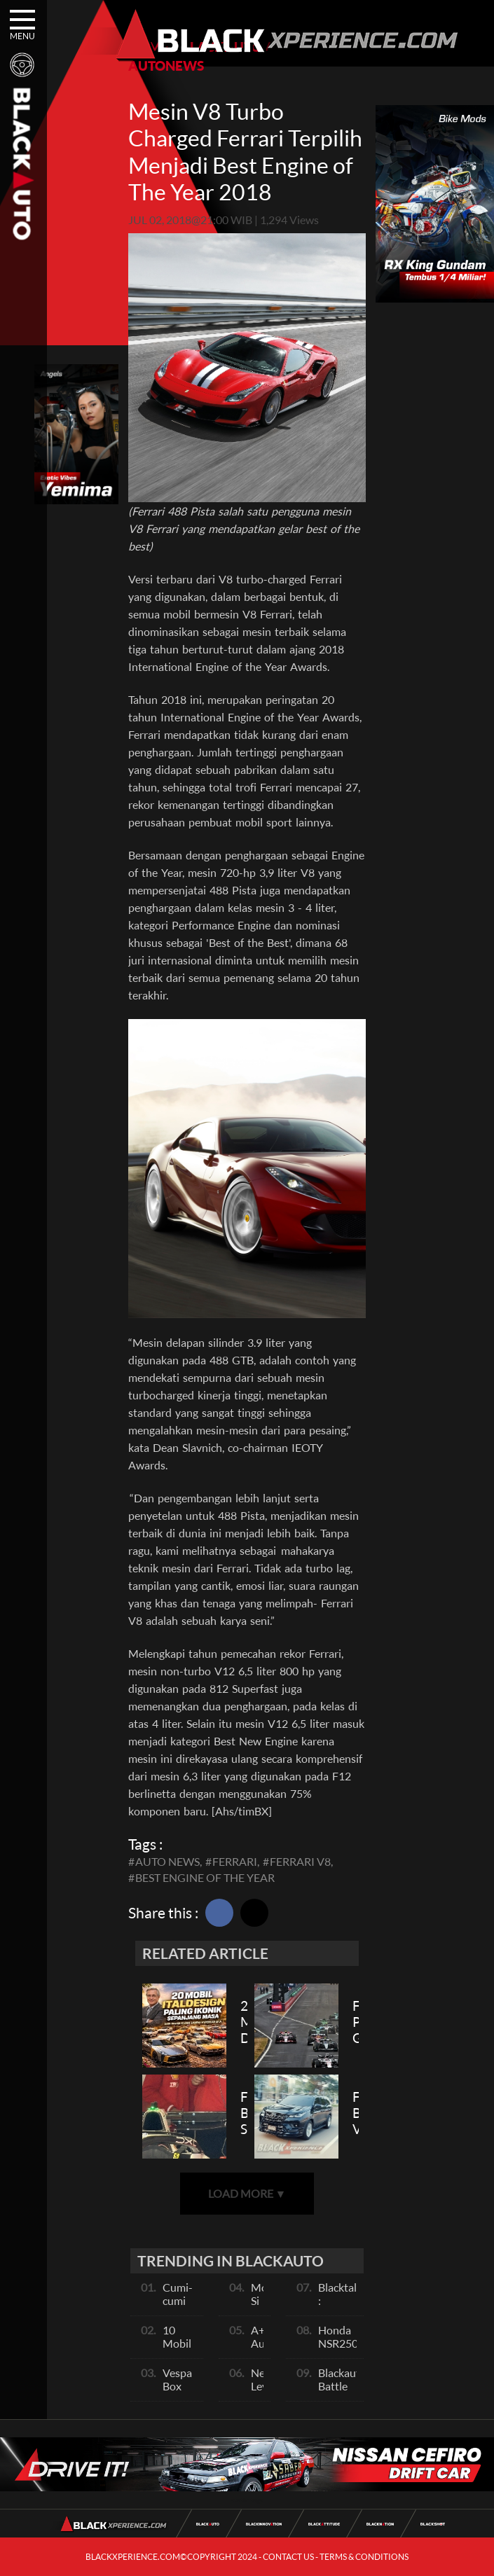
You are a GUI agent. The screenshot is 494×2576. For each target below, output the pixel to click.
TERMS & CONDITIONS (364, 2556)
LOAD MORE (247, 2193)
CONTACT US (288, 2556)
